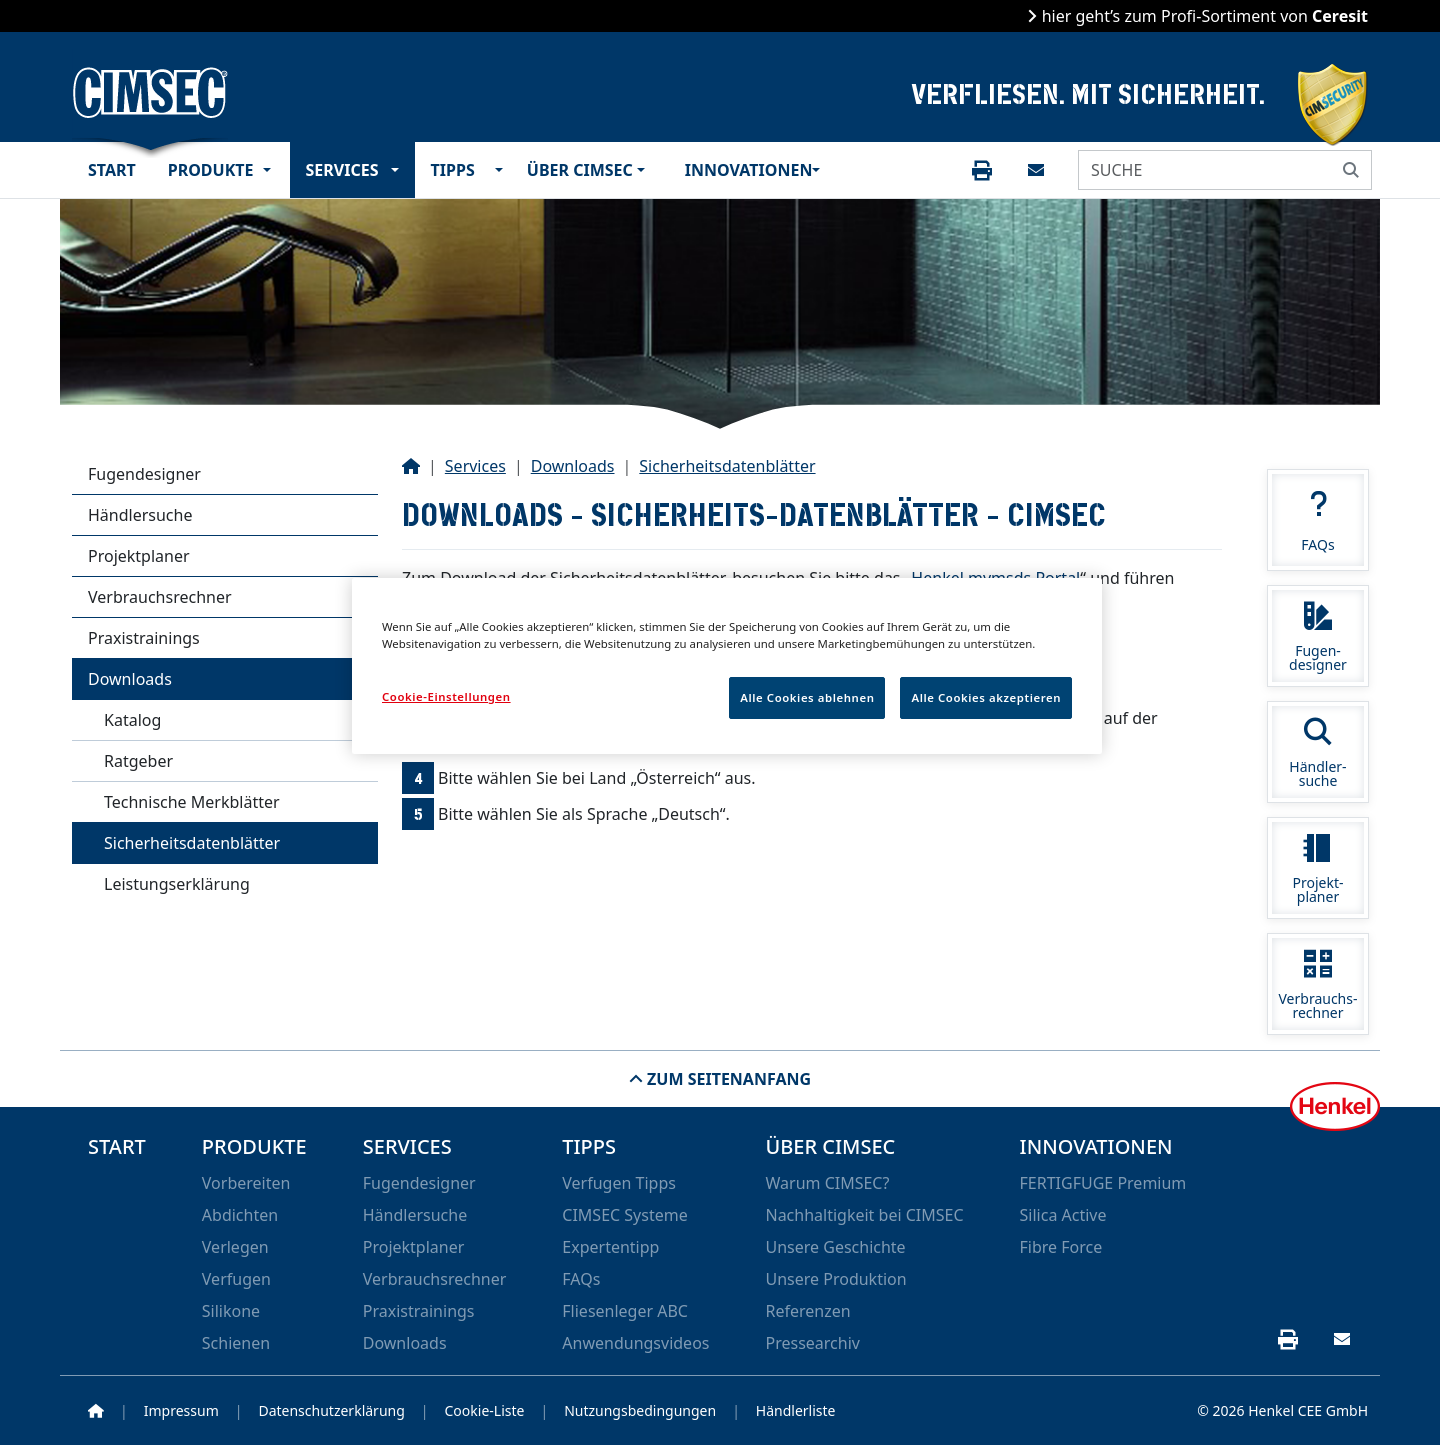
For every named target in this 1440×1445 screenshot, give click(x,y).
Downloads (130, 679)
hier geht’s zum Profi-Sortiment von (1202, 16)
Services (342, 170)
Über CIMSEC (578, 170)
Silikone (231, 1311)
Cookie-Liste (485, 1410)
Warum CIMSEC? (827, 1183)
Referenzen (807, 1311)
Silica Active (1063, 1215)
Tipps (453, 170)
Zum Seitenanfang (727, 1079)
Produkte (211, 170)
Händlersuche (140, 515)
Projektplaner (139, 556)
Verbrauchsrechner (160, 597)
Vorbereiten (246, 1183)
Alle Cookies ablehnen (807, 697)
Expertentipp (610, 1247)
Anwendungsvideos (635, 1343)
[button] (272, 170)
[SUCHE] (1205, 170)
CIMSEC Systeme (624, 1215)
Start (112, 170)
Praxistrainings (144, 638)
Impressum (181, 1410)
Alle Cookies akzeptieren (986, 697)
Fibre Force (1061, 1247)
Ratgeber (138, 761)
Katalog (132, 720)
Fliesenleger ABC (625, 1311)
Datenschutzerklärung (331, 1410)
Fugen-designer (1318, 637)
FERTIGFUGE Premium (1103, 1183)
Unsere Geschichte (835, 1247)
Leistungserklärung (177, 884)
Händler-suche (1318, 753)
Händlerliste (796, 1410)
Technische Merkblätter (192, 802)
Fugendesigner (144, 474)
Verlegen (235, 1247)
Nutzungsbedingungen (640, 1410)
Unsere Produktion (835, 1279)
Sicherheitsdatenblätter (192, 843)
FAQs (1318, 522)
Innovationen (744, 170)
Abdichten (240, 1215)
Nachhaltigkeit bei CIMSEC (864, 1215)
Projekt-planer (1318, 869)
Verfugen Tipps (619, 1183)
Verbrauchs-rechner (1318, 985)
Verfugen (236, 1279)
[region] (727, 666)
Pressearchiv (812, 1343)
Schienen (236, 1343)
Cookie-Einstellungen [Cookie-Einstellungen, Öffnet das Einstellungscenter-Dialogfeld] (446, 696)
